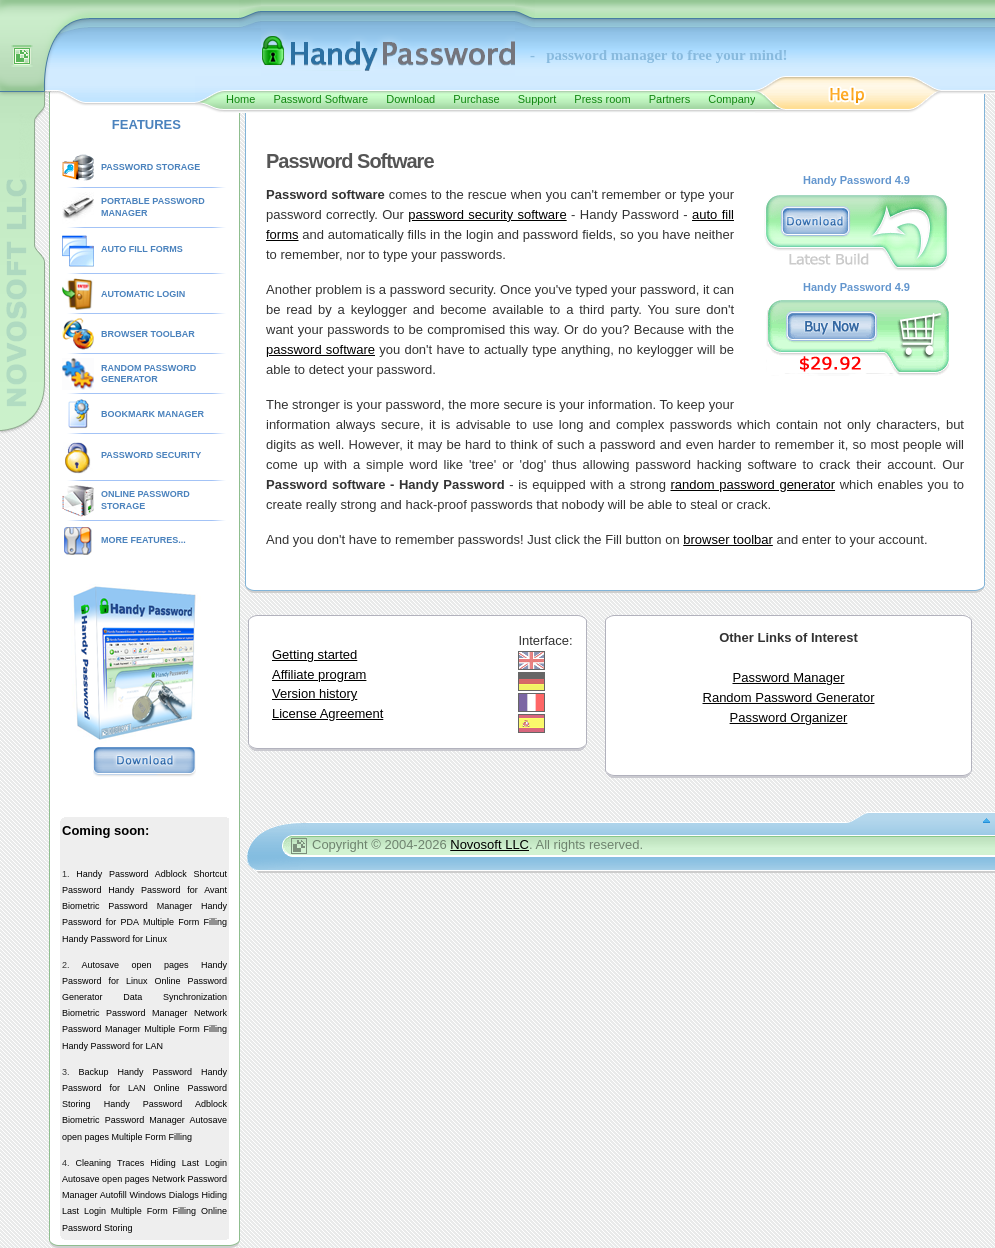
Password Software (320, 99)
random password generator (753, 484)
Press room (602, 99)
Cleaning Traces (110, 1163)
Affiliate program (319, 674)
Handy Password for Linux (114, 939)
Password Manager (789, 677)
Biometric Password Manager (127, 906)
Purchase (476, 99)
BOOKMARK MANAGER (152, 414)
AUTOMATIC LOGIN (143, 294)
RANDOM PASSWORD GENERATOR (148, 374)
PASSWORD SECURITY (151, 455)
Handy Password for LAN (112, 1046)
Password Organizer (789, 717)
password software (320, 349)
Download (410, 99)
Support (537, 99)
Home (240, 99)
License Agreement (327, 713)
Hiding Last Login (188, 1163)
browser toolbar (728, 539)
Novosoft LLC (489, 844)
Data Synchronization (175, 997)
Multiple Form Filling (185, 922)
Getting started (314, 654)
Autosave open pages (134, 965)
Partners (670, 99)
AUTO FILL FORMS (142, 249)
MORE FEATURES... (143, 540)
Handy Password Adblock (131, 874)
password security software (487, 214)
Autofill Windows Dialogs (149, 1195)
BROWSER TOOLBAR (148, 334)
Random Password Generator (789, 697)
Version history (314, 693)
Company (731, 99)
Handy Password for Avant (167, 890)
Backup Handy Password (135, 1072)
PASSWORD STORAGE (150, 167)
